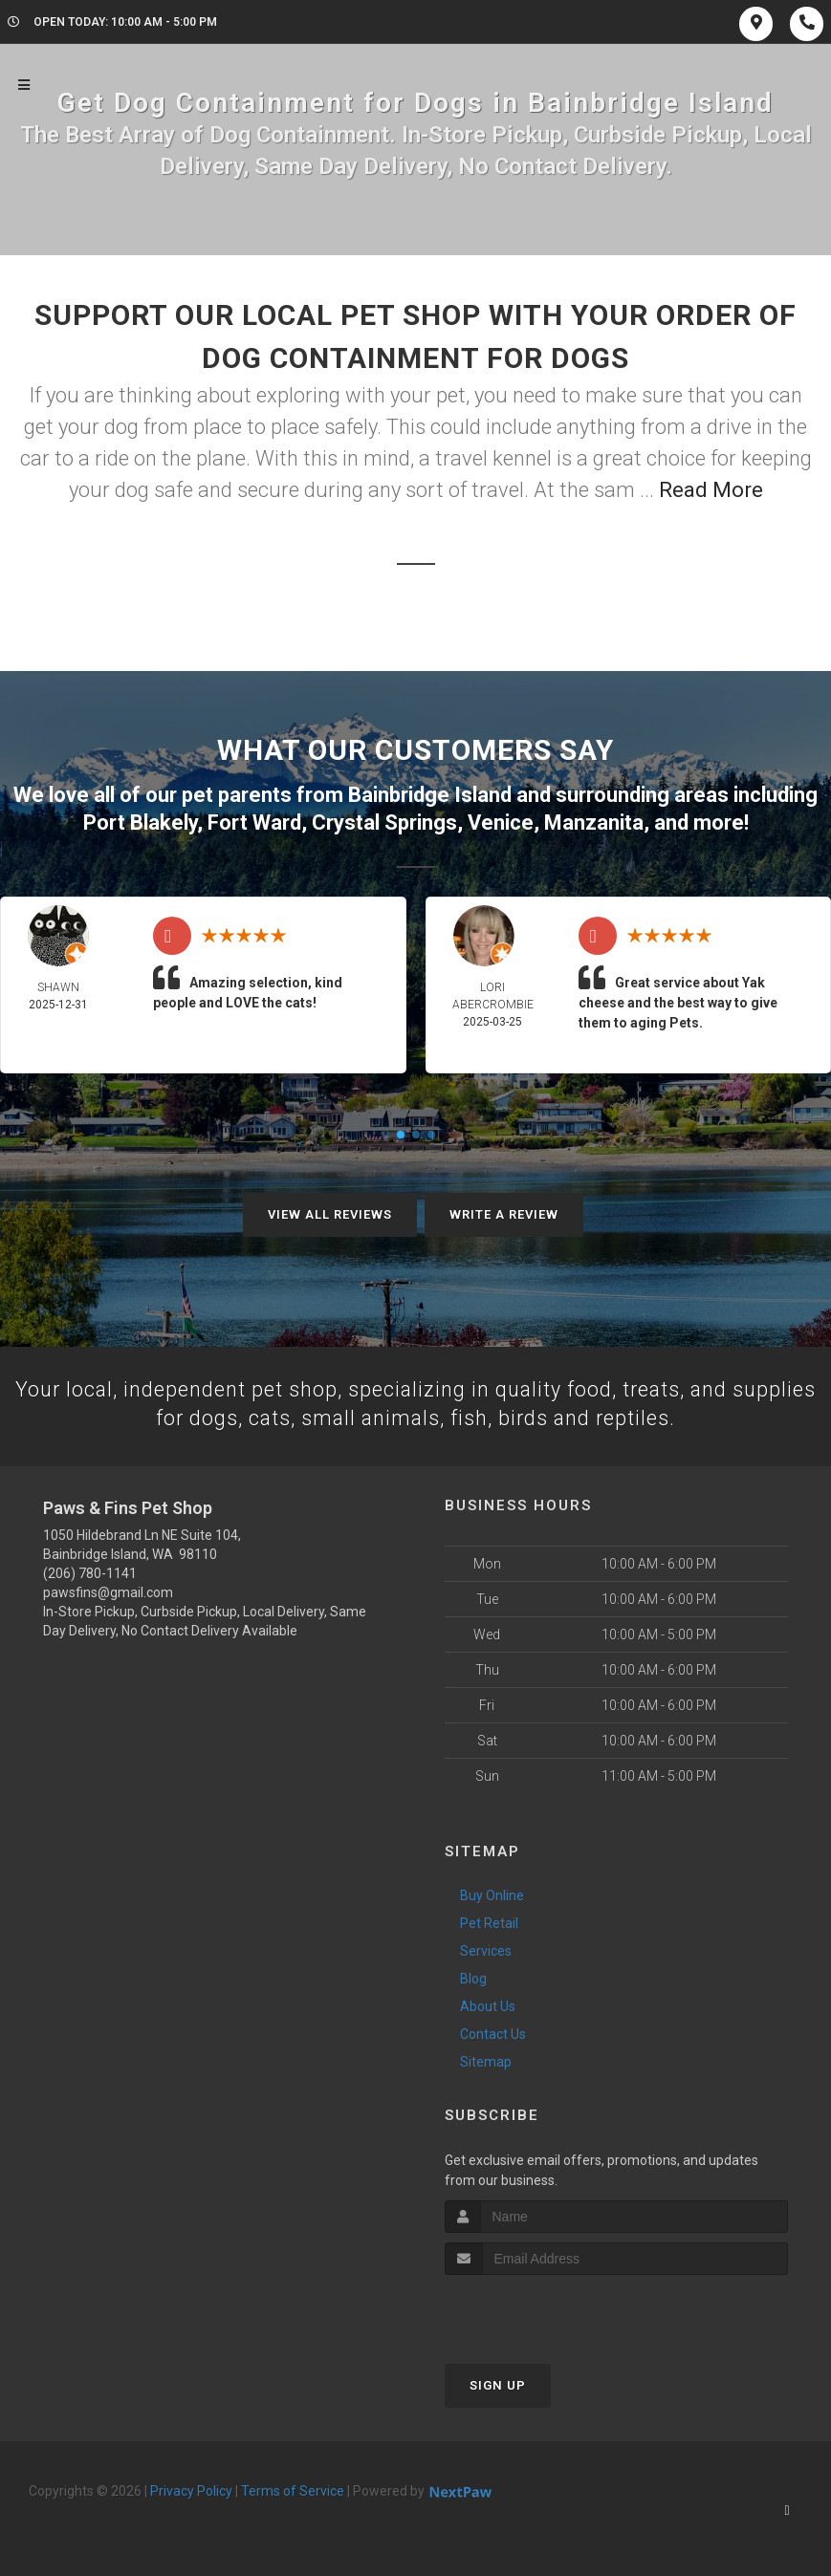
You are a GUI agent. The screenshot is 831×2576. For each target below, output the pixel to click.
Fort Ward (254, 821)
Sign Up (498, 2384)
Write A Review (503, 1212)
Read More (711, 490)
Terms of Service (292, 2490)
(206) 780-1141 (90, 1573)
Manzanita (594, 821)
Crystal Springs (384, 821)
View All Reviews (330, 1212)
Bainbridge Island (430, 794)
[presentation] (546, 2310)
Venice (501, 821)
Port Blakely (140, 821)
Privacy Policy (191, 2490)
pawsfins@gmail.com (108, 1592)
